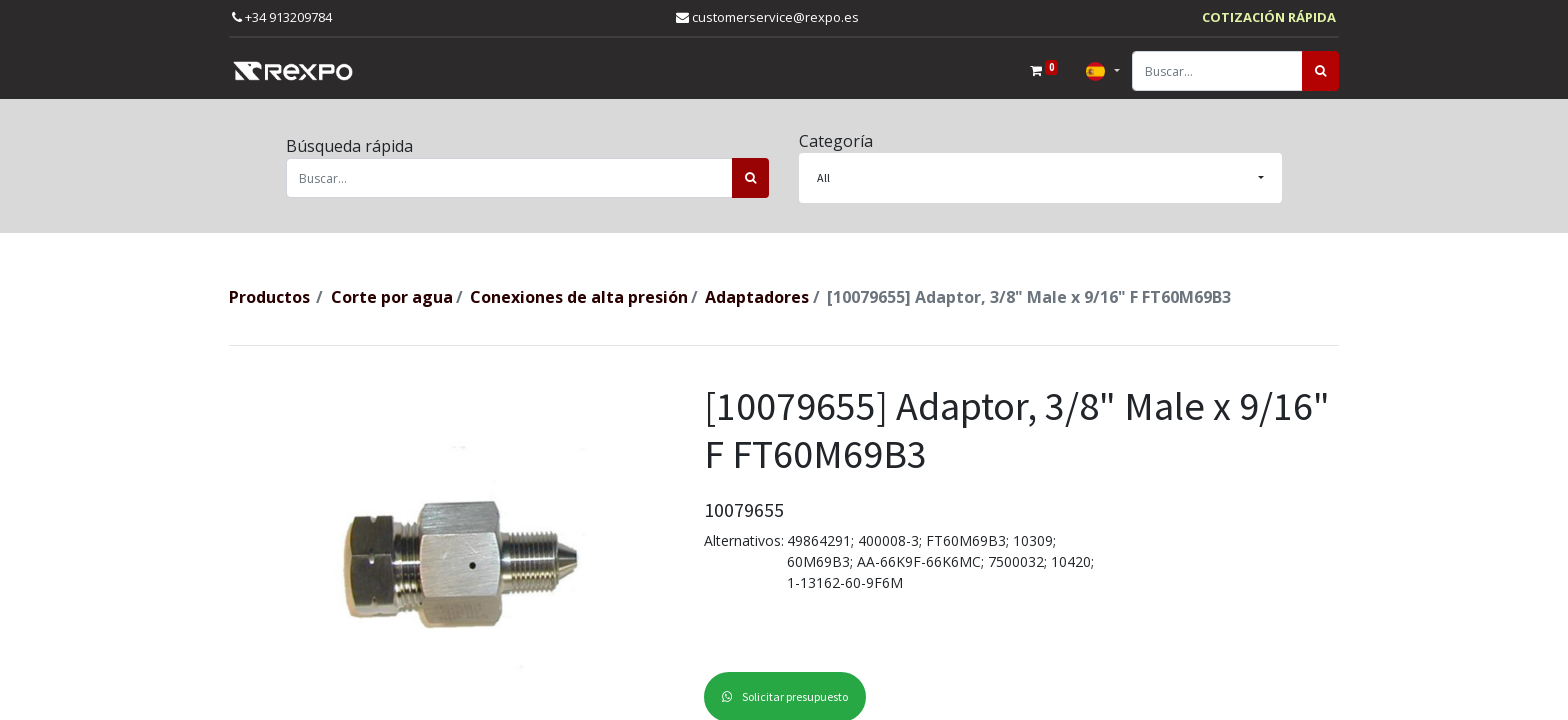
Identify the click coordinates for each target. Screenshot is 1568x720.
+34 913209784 (282, 17)
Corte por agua (392, 297)
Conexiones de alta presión (579, 297)
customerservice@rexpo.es (767, 17)
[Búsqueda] (1320, 71)
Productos (269, 297)
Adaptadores (757, 297)
